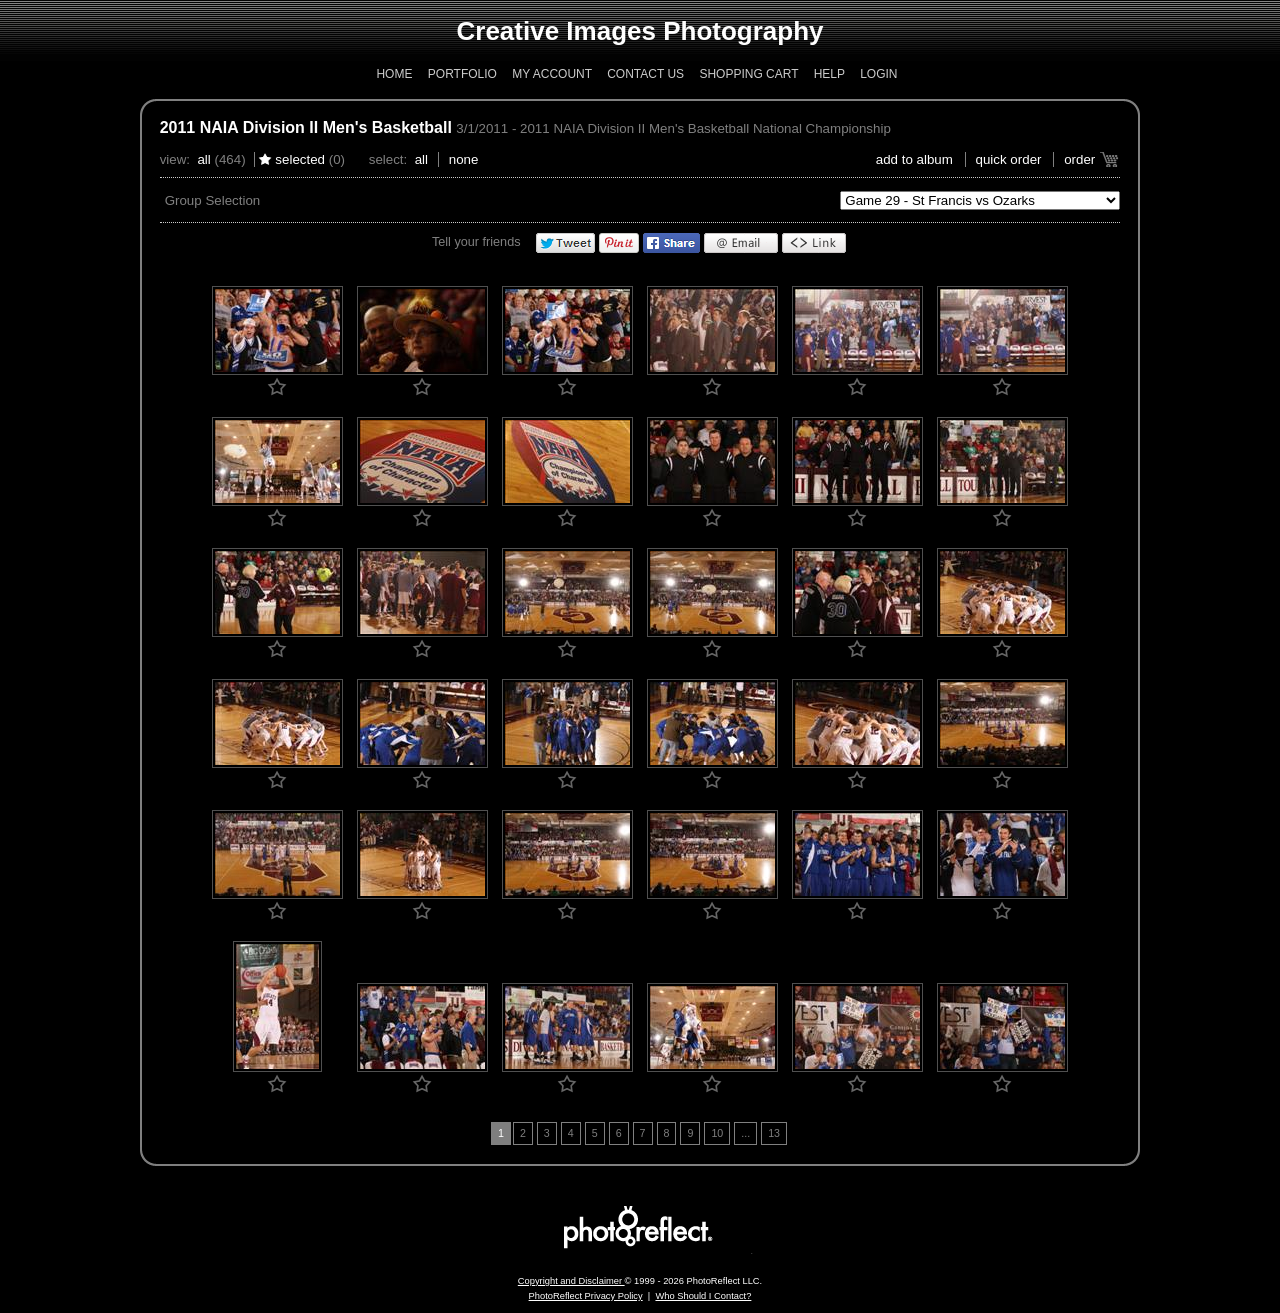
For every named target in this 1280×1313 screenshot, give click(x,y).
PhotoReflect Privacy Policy (586, 1296)
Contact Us (645, 74)
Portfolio (462, 74)
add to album (914, 159)
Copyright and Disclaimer (571, 1281)
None (464, 159)
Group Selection (213, 200)
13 (774, 1133)
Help (829, 74)
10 (717, 1133)
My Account (552, 74)
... (745, 1133)
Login (878, 74)
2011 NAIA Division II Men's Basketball (306, 127)
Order (1079, 159)
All (203, 159)
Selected (300, 159)
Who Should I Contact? (703, 1296)
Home (394, 74)
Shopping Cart (748, 74)
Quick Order (1009, 159)
